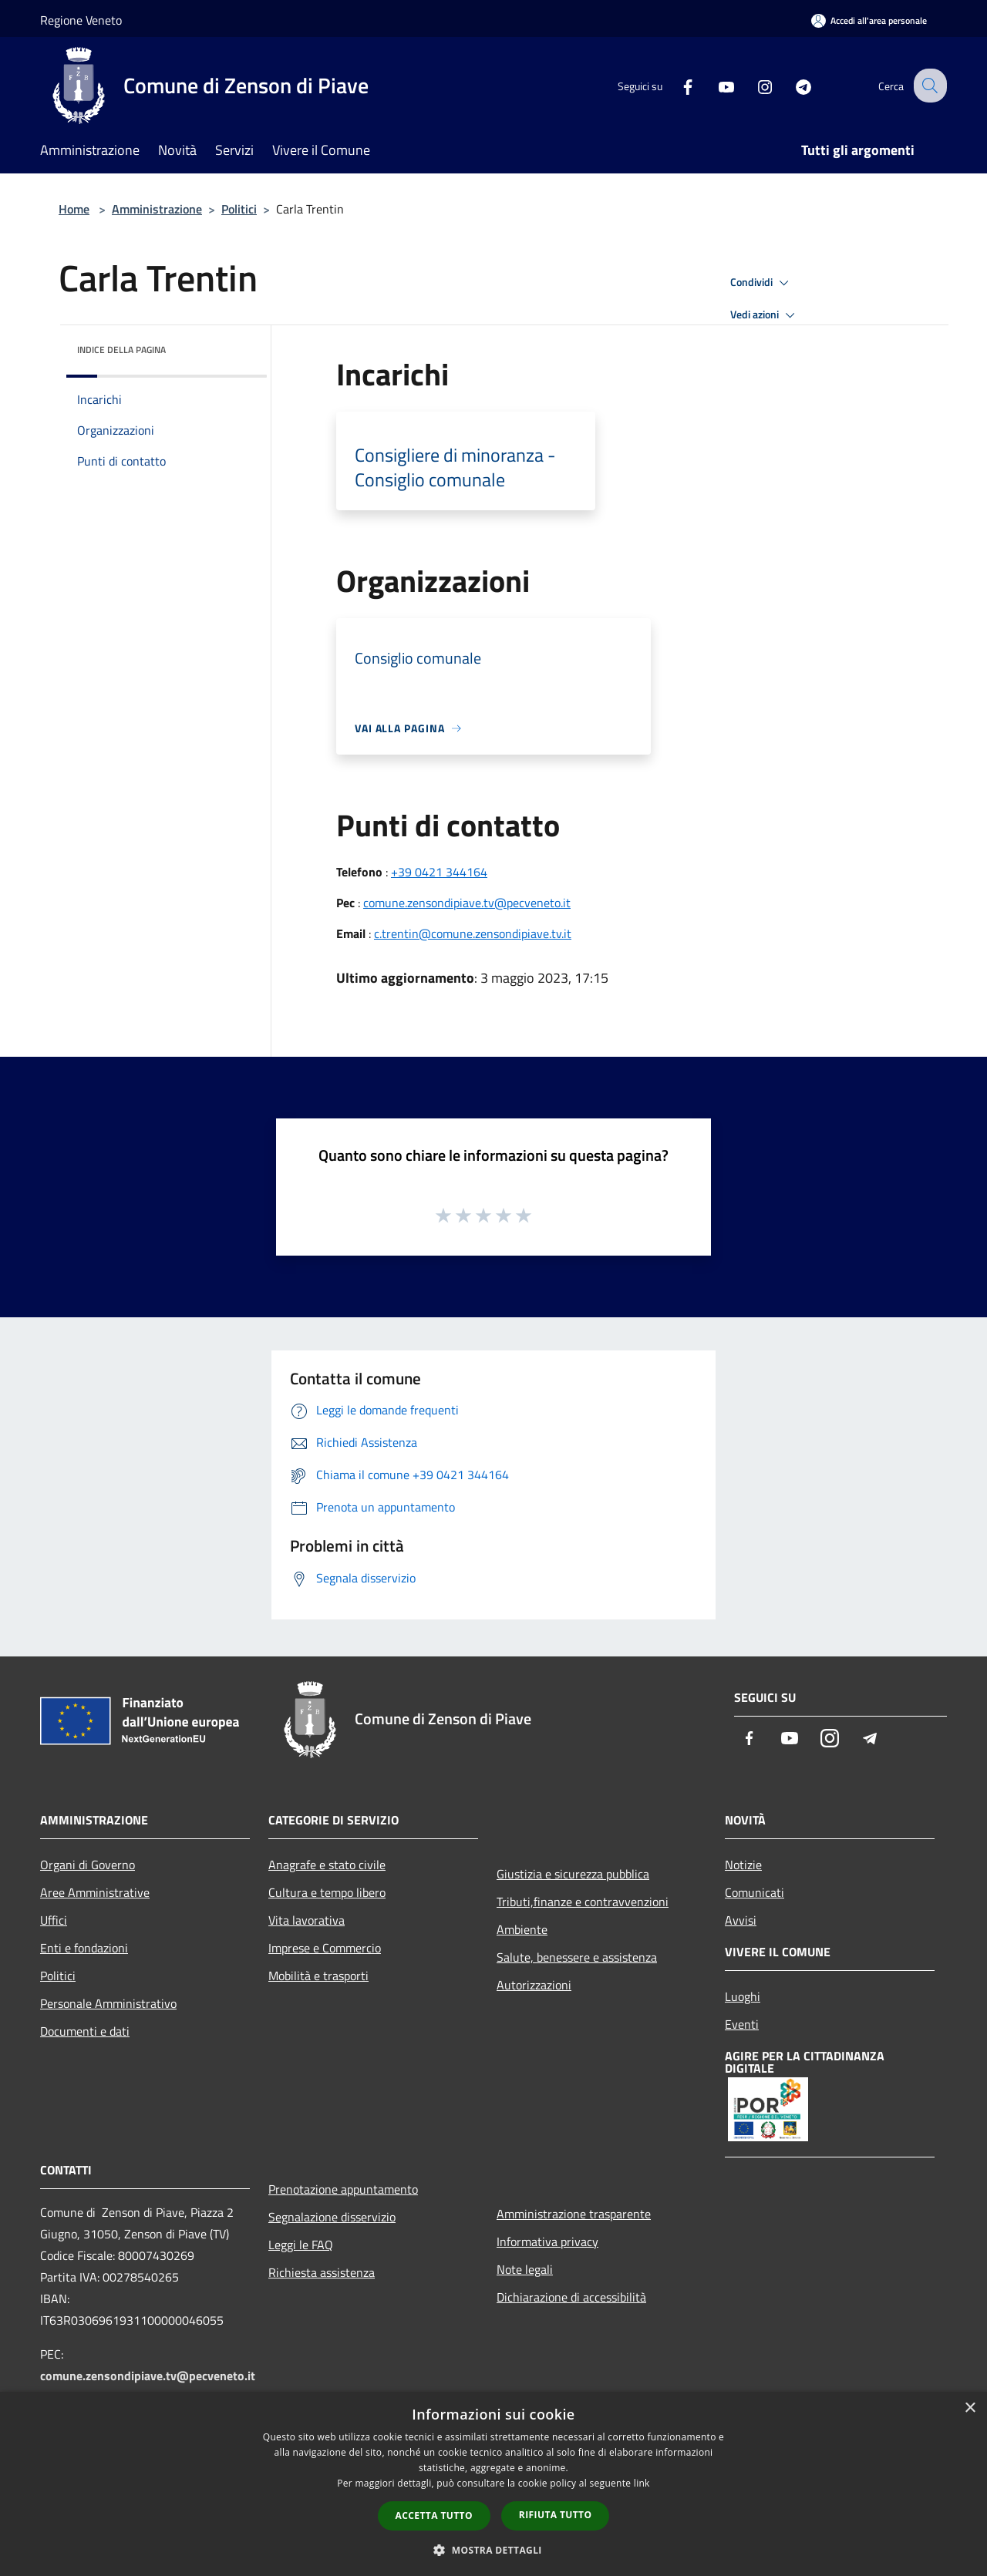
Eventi (742, 2024)
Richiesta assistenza (321, 2272)
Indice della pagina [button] (121, 349)
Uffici (53, 1920)
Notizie (743, 1864)
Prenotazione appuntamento (343, 2189)
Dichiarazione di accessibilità (571, 2297)
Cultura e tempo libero (327, 1892)
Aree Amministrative (95, 1892)
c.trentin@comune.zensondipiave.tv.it (472, 933)
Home (74, 209)
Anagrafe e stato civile (327, 1864)
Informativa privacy (547, 2241)
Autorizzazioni (534, 1985)
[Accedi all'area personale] (869, 20)
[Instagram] (752, 85)
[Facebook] (675, 85)
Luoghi (742, 1996)
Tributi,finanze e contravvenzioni (583, 1901)
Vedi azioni (765, 315)
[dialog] (493, 2484)
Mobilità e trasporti (318, 1975)
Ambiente (522, 1929)
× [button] (969, 2408)
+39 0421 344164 (439, 872)
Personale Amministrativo (108, 2003)
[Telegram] (791, 85)
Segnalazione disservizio (332, 2217)
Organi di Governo (87, 1864)
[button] (493, 2550)
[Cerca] (928, 85)
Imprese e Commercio (324, 1948)
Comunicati (754, 1892)
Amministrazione (157, 209)
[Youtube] (714, 85)
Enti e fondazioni (84, 1948)
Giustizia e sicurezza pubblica (573, 1874)
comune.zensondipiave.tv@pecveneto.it (467, 902)
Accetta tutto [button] (434, 2515)
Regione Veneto (81, 20)
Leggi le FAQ (300, 2244)
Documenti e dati (85, 2031)
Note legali (525, 2269)
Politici (239, 209)
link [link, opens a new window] (642, 2483)
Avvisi (740, 1920)
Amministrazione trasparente (574, 2213)
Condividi (761, 283)
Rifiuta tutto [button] (555, 2514)
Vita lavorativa (306, 1920)
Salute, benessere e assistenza (577, 1957)
